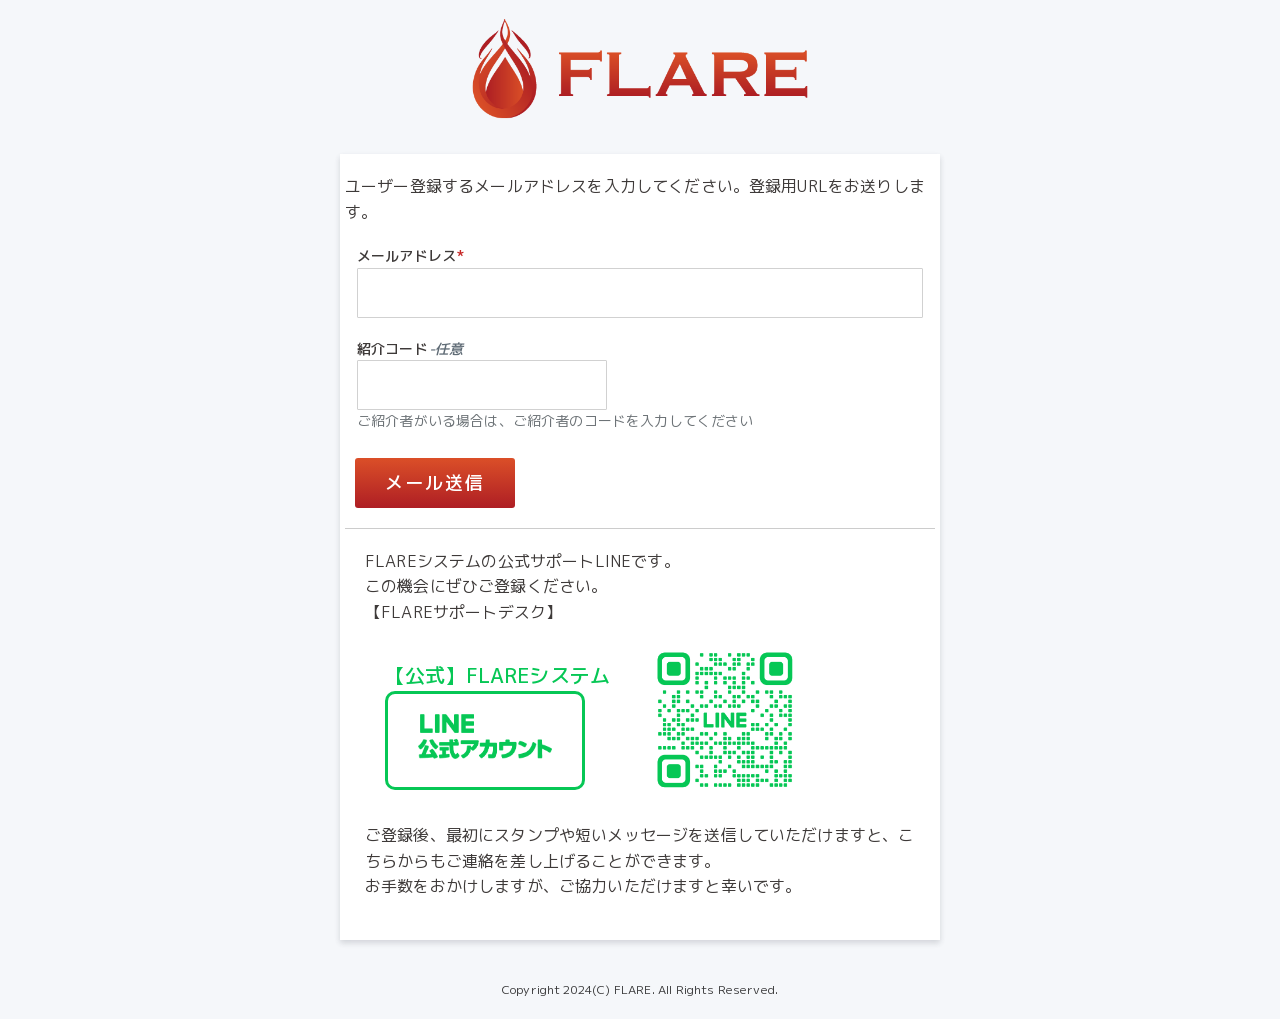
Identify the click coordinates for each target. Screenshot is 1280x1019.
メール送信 (435, 482)
